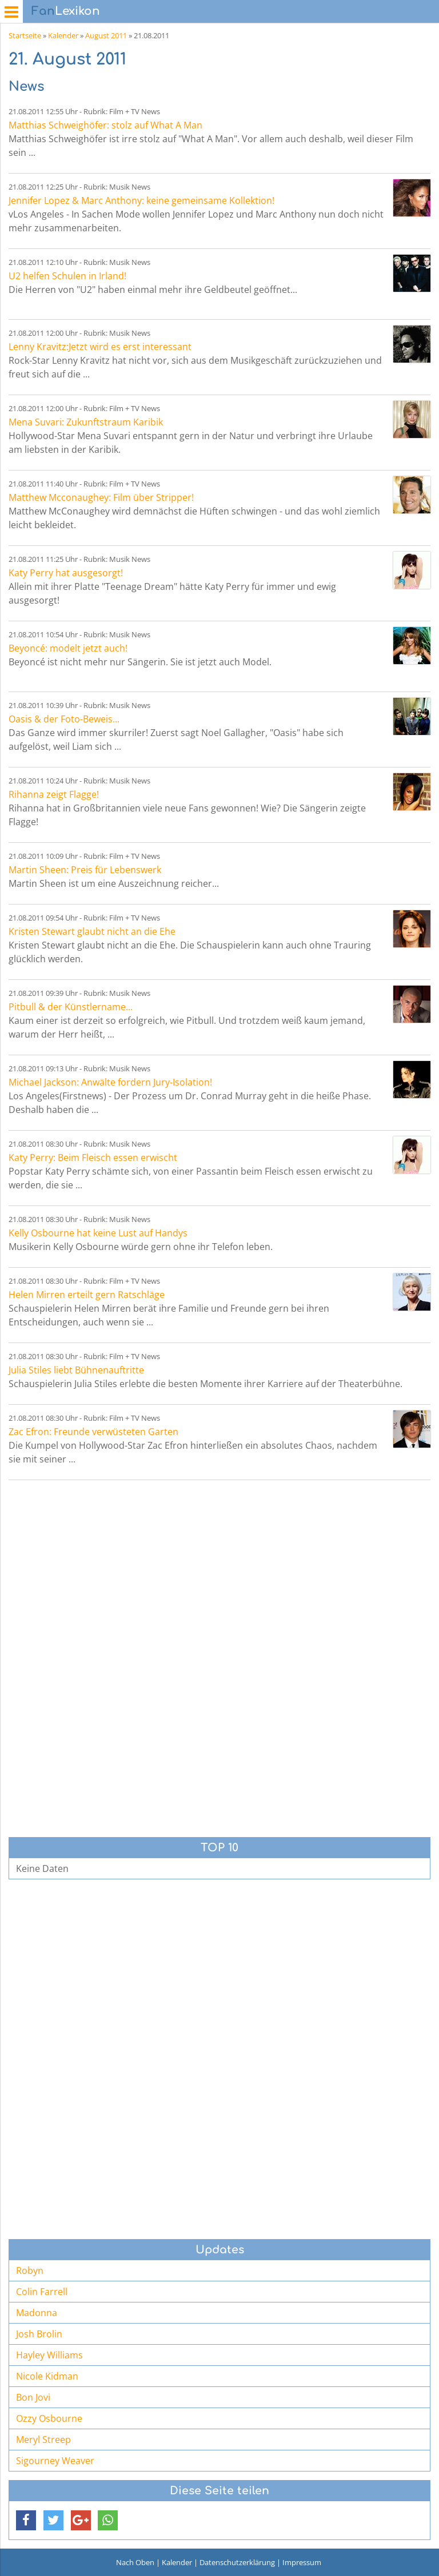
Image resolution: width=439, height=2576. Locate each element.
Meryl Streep (43, 2439)
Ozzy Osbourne (49, 2418)
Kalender (63, 35)
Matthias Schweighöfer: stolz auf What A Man (105, 125)
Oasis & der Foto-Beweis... (64, 719)
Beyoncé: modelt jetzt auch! (68, 648)
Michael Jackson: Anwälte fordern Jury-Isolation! (110, 1082)
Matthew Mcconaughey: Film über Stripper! (101, 497)
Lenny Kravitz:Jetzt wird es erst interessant (100, 346)
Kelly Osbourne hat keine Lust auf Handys (98, 1233)
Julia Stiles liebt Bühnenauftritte (76, 1370)
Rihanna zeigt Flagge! (54, 794)
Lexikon (65, 11)
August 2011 (106, 35)
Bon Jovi (33, 2397)
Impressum (301, 2562)
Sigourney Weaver (55, 2460)
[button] (26, 2520)
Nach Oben (135, 2562)
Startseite (25, 35)
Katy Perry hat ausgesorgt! (66, 572)
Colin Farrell (41, 2291)
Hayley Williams (49, 2355)
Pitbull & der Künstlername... (71, 1006)
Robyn (29, 2270)
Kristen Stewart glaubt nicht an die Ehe (92, 931)
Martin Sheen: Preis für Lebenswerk (85, 869)
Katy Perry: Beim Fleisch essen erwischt (93, 1157)
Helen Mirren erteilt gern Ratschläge (87, 1294)
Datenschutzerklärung (237, 2562)
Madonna (36, 2312)
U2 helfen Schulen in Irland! (67, 276)
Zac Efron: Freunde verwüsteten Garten (93, 1431)
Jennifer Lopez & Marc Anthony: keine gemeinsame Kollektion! (141, 200)
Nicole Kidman (47, 2376)
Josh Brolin (39, 2334)
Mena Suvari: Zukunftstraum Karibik (86, 422)
